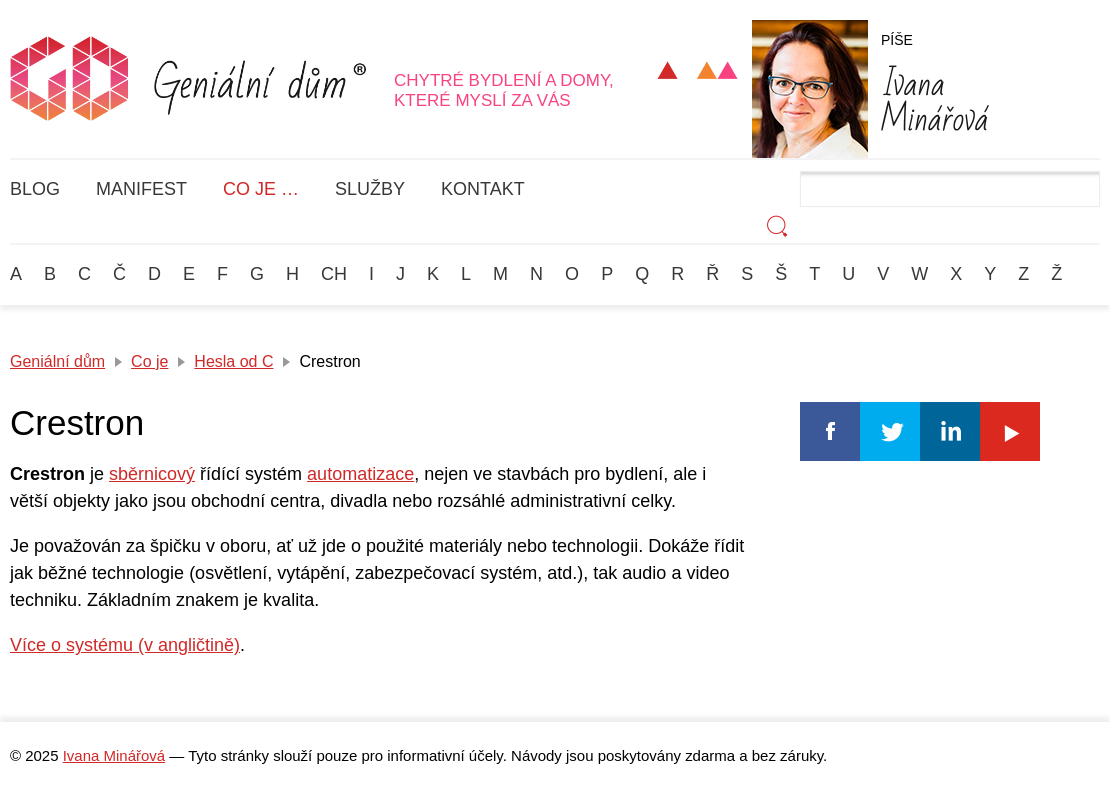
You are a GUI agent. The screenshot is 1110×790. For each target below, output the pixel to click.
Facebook (830, 431)
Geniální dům (57, 361)
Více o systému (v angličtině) (125, 645)
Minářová (935, 98)
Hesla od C (233, 361)
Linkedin (950, 431)
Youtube (1010, 431)
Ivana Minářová (114, 755)
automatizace (360, 474)
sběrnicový (152, 474)
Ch (334, 274)
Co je (149, 361)
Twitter (890, 431)
